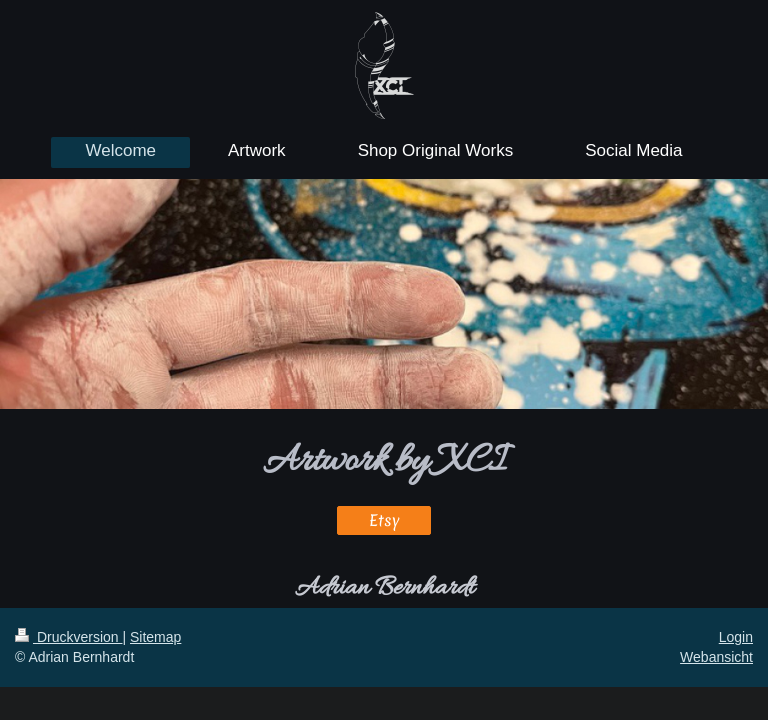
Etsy (384, 520)
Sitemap (155, 637)
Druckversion (68, 637)
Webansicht (716, 657)
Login (736, 637)
